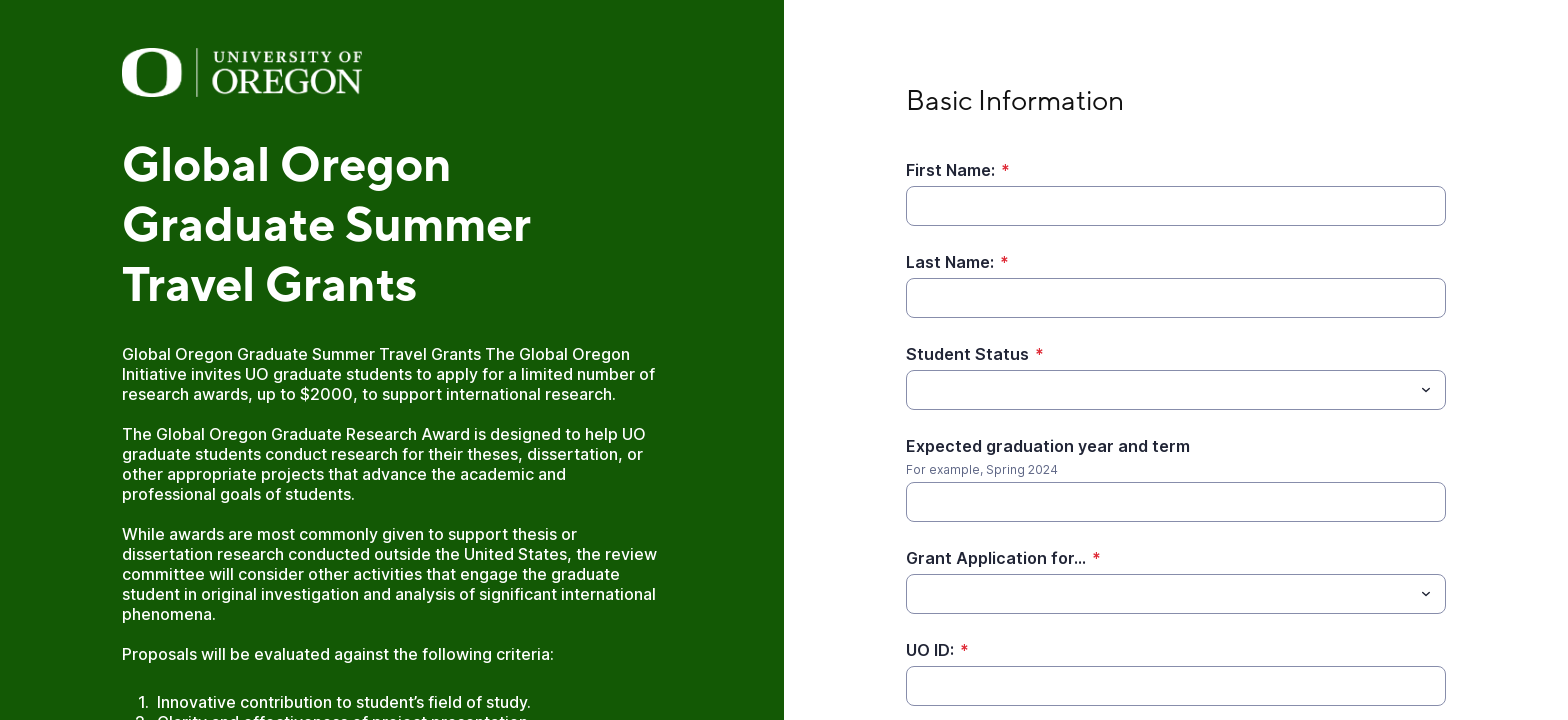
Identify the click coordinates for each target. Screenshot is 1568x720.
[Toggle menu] (1426, 390)
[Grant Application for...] (1159, 594)
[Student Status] (1159, 390)
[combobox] (1176, 390)
